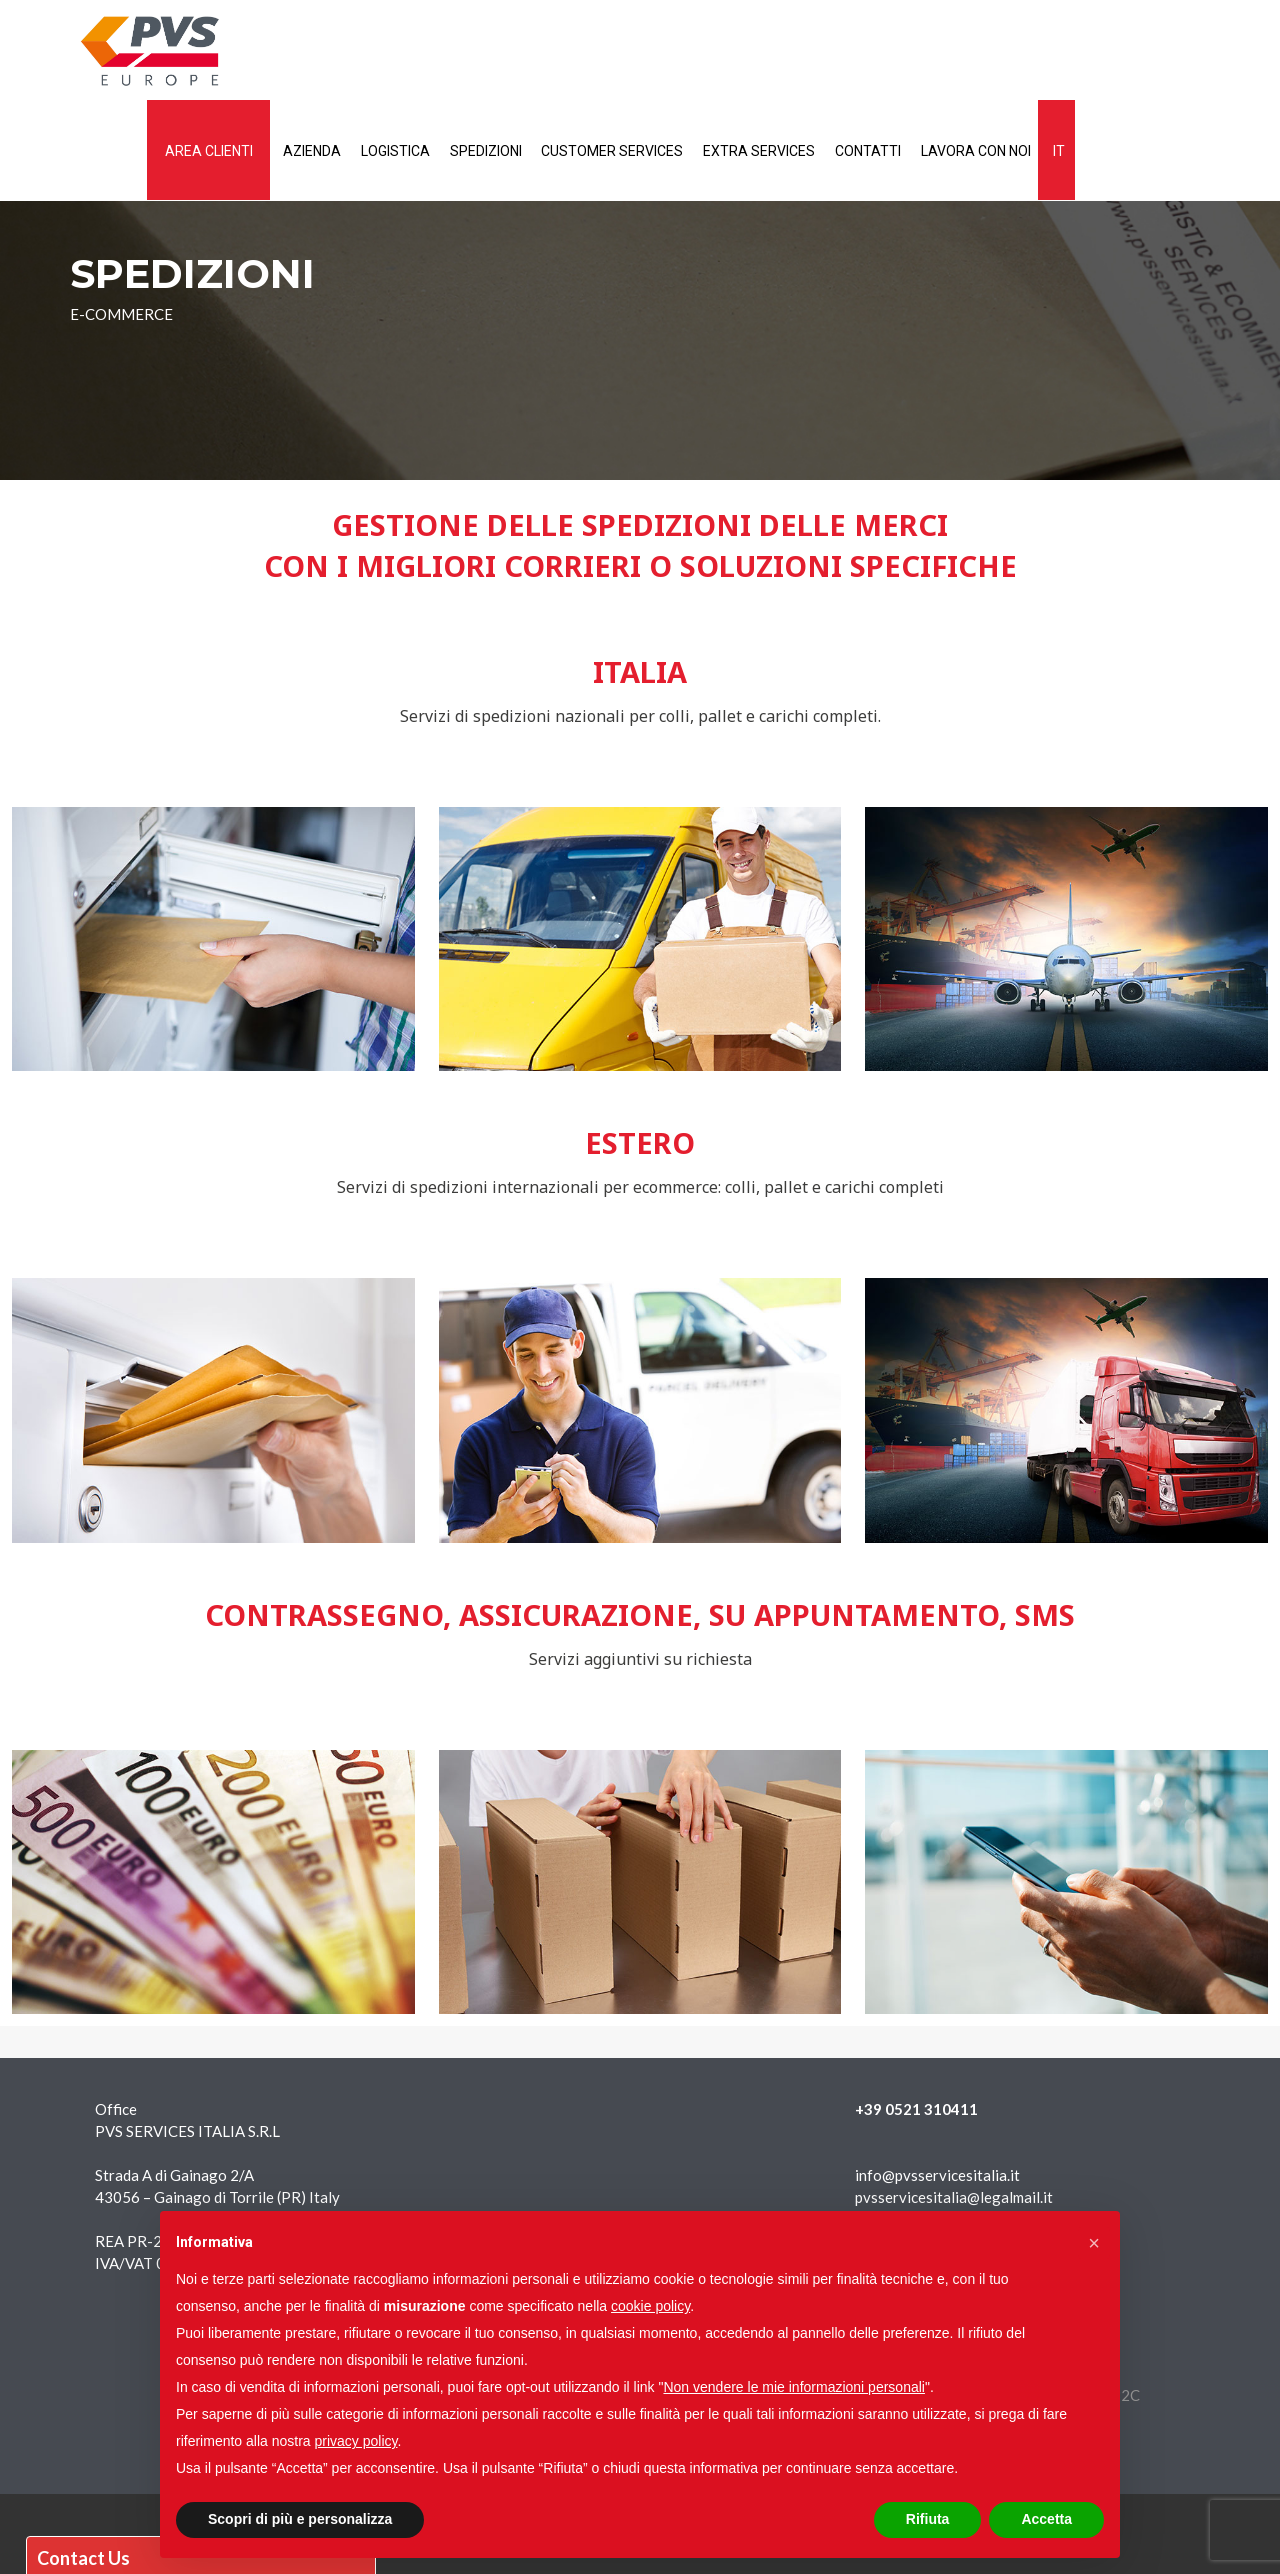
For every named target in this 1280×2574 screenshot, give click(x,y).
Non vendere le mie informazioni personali (793, 2387)
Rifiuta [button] (928, 2519)
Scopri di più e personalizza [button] (300, 2519)
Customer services (792, 51)
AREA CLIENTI (368, 51)
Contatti (1058, 51)
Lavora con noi (1171, 51)
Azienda (476, 51)
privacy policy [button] (356, 2441)
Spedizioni (660, 51)
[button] (1094, 2243)
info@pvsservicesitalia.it (937, 2175)
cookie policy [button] (650, 2306)
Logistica (564, 51)
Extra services (944, 51)
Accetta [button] (1046, 2519)
